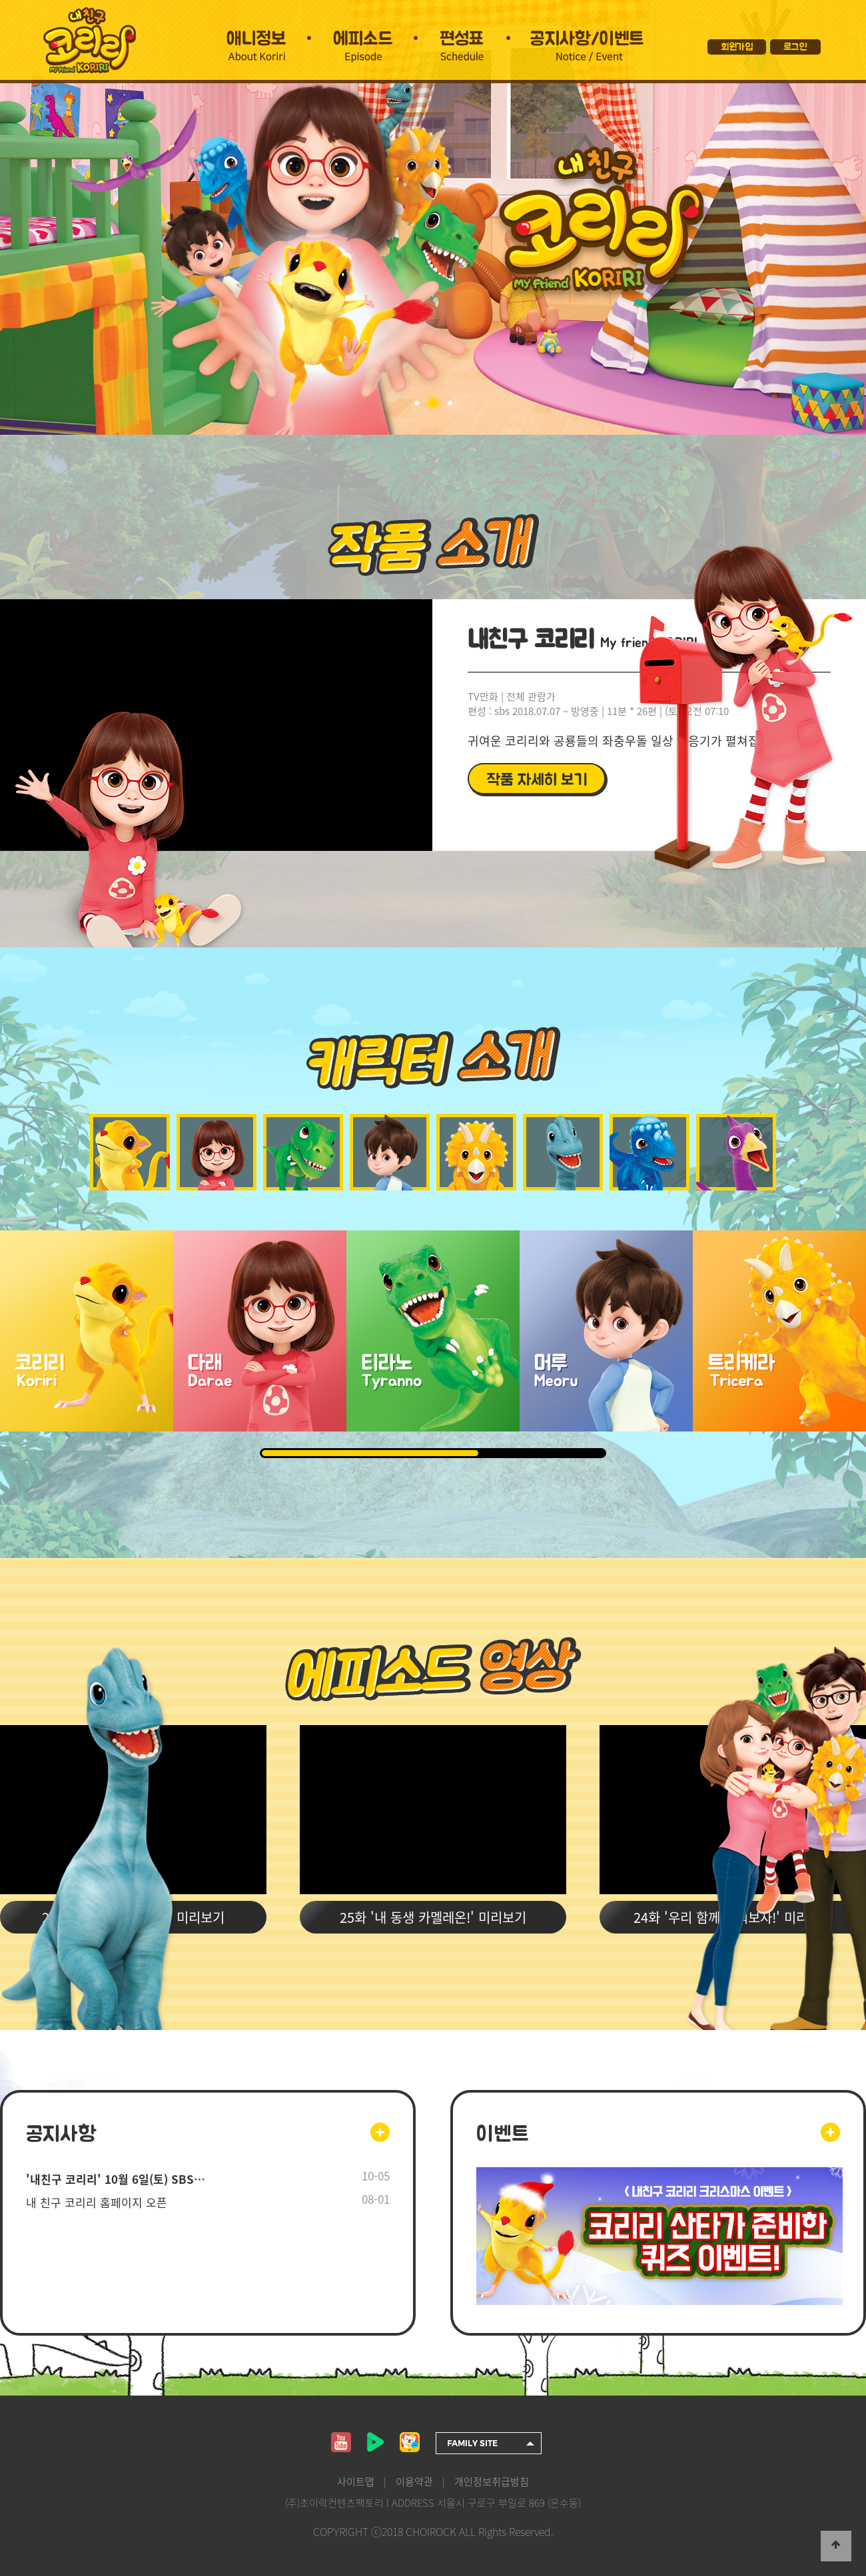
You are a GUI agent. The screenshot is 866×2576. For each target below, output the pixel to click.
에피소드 (365, 36)
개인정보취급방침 (491, 2481)
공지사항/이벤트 (587, 36)
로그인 (795, 47)
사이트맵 (355, 2481)
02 (433, 403)
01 (417, 403)
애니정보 (257, 36)
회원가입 (737, 47)
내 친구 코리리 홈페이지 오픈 (96, 2202)
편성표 (464, 36)
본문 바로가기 (0, 0)
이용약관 (414, 2481)
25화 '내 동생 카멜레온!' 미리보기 (433, 1917)
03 (450, 403)
